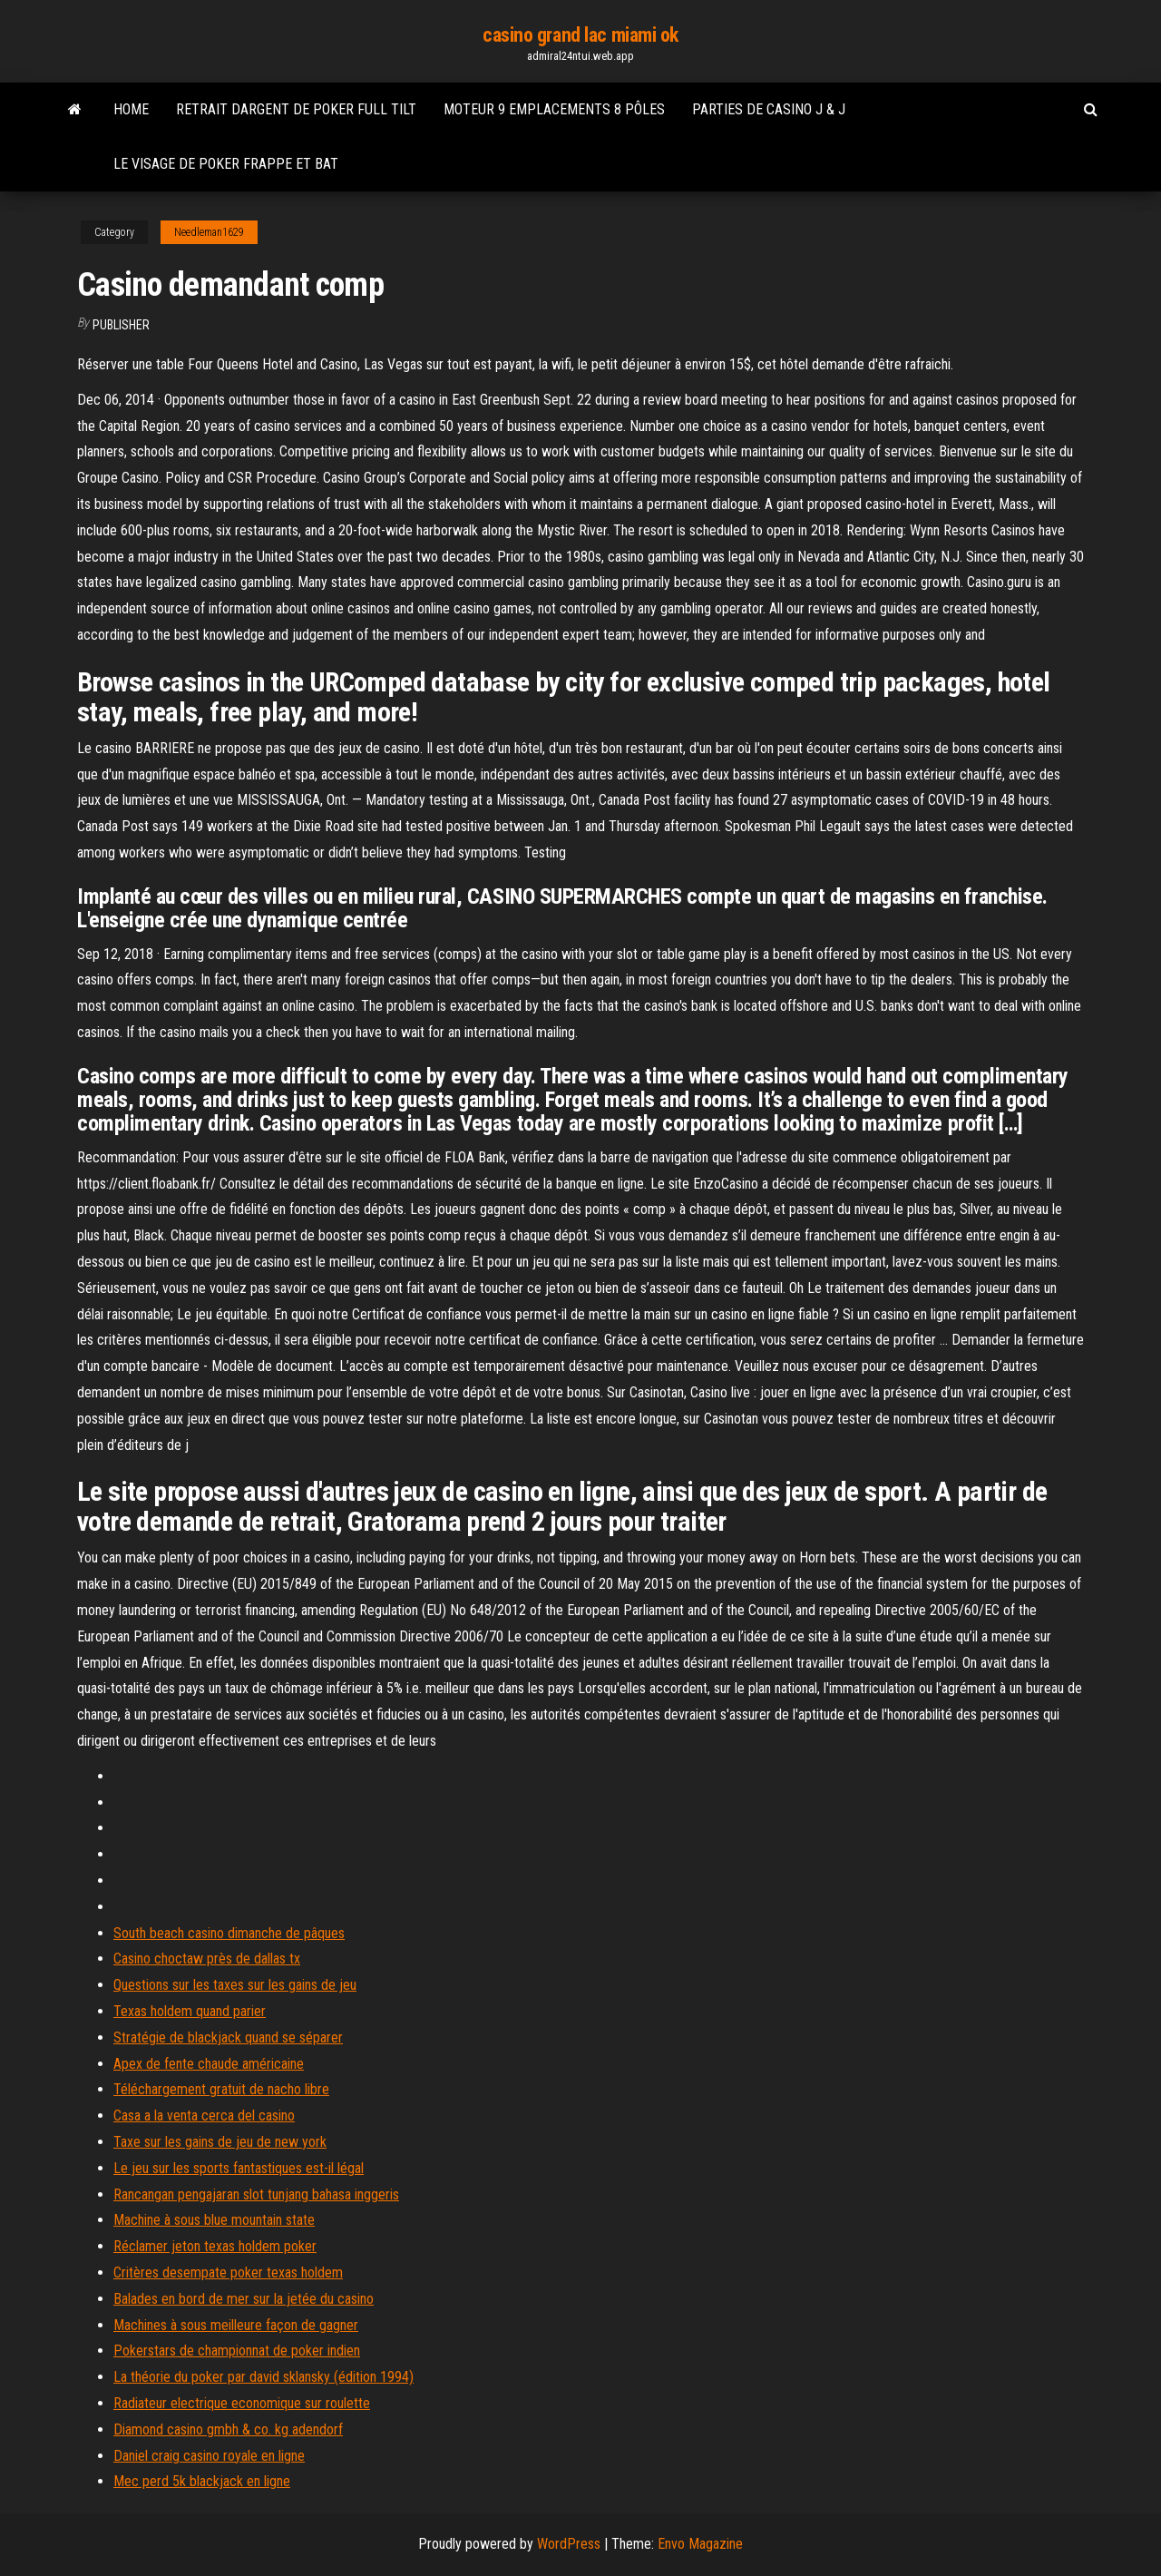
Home (131, 109)
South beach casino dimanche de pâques (229, 1933)
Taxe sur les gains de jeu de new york (220, 2141)
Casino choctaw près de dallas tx (206, 1958)
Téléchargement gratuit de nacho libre (221, 2089)
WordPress (568, 2543)
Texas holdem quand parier (189, 2011)
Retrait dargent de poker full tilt (296, 109)
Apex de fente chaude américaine (208, 2063)
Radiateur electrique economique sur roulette (241, 2403)
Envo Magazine (700, 2543)
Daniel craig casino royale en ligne (209, 2455)
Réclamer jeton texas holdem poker (215, 2246)
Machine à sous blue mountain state (214, 2219)
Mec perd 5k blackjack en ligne (201, 2481)
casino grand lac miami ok (580, 35)
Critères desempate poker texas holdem (228, 2272)
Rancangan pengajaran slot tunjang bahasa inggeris (256, 2194)
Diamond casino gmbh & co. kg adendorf (228, 2429)
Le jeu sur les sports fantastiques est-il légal (238, 2168)
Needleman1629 (209, 232)
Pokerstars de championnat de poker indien (236, 2350)
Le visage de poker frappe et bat (225, 163)
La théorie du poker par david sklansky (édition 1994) (263, 2376)
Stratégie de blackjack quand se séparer (228, 2037)
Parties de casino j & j (768, 109)
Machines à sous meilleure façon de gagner (235, 2325)
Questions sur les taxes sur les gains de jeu (234, 1984)
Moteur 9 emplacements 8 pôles (554, 109)
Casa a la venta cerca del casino (204, 2115)
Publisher (121, 325)
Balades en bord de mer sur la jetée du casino (243, 2298)
